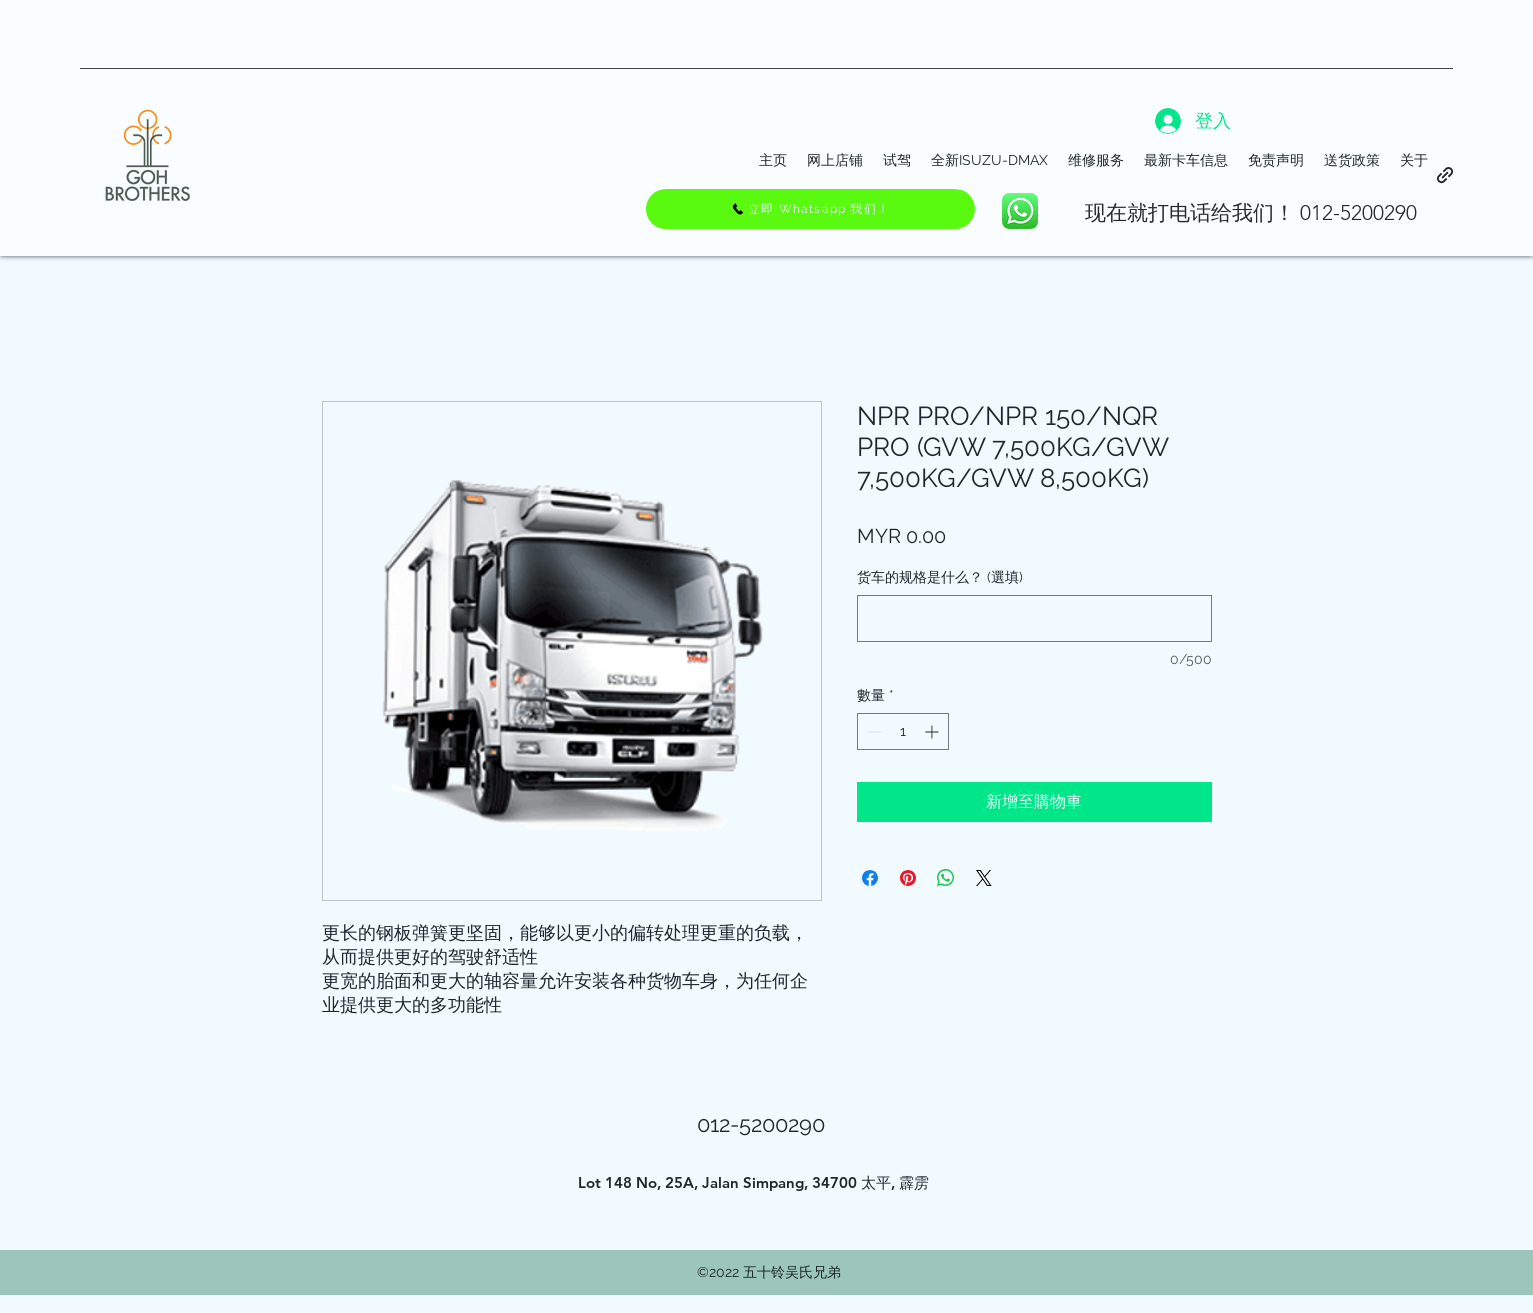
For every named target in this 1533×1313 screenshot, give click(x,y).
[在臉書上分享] (870, 878)
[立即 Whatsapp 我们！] (810, 209)
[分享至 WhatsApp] (946, 878)
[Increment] (933, 731)
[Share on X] (984, 878)
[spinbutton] (903, 731)
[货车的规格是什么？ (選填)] (1034, 618)
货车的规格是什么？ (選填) (940, 577)
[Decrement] (872, 731)
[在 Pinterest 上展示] (908, 878)
